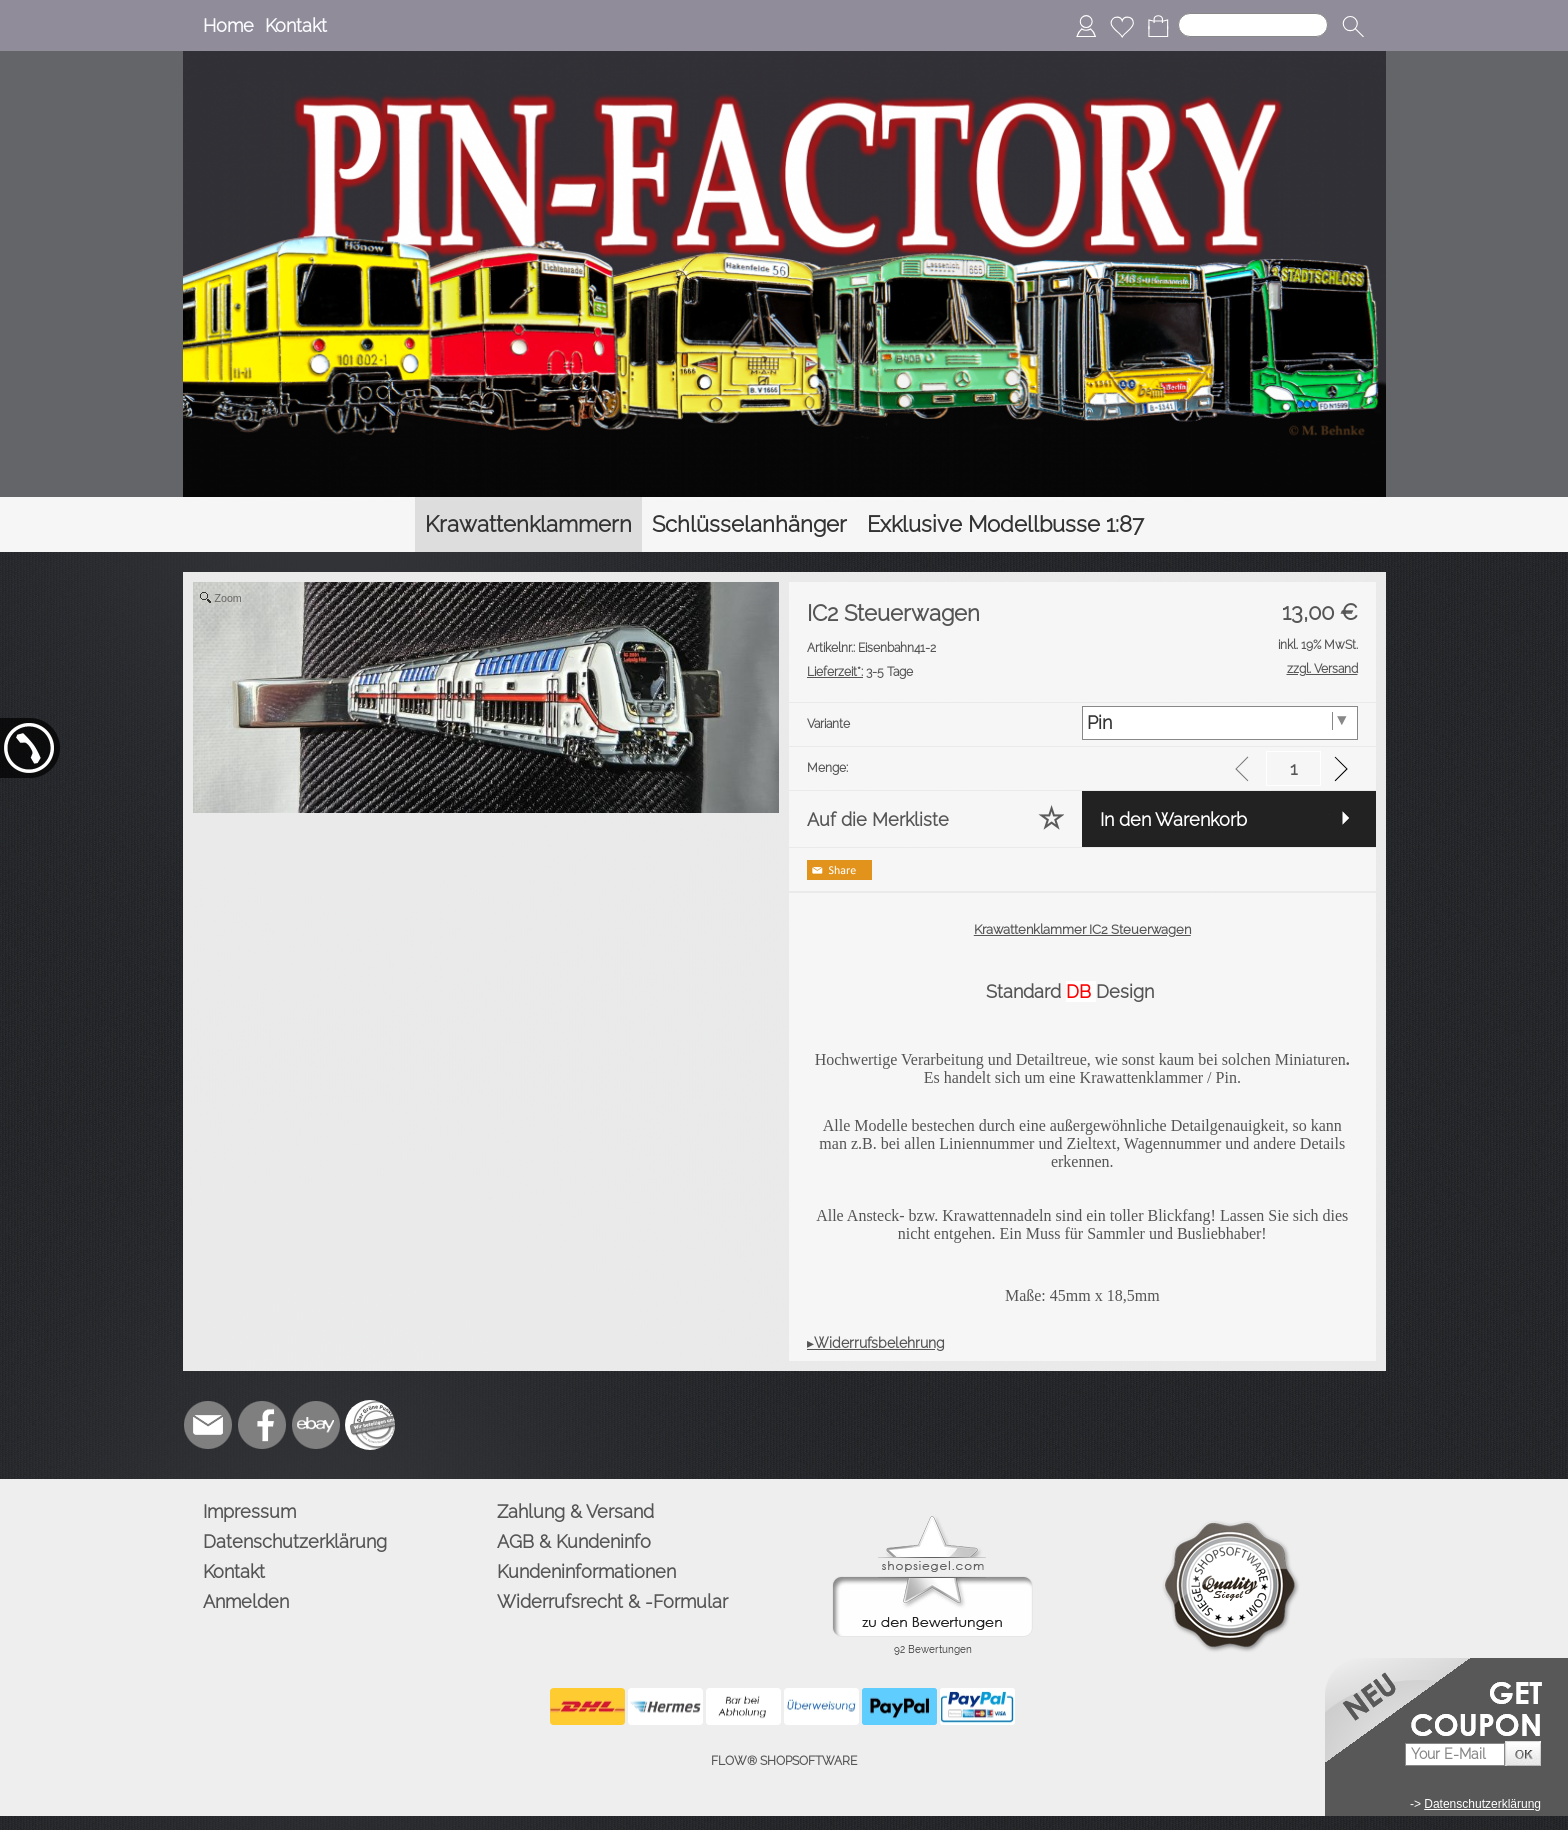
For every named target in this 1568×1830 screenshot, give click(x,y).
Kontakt (296, 25)
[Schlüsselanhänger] (749, 524)
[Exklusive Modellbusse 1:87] (1005, 524)
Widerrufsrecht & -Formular (612, 1601)
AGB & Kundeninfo (574, 1541)
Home (228, 25)
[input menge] (1293, 768)
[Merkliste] (1122, 26)
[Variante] (1219, 723)
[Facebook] (262, 1425)
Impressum (249, 1511)
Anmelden (246, 1601)
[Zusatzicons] (370, 1425)
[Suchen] (1253, 25)
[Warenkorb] (1158, 26)
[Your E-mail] (1455, 1754)
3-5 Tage (860, 672)
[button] (1353, 26)
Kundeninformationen (586, 1571)
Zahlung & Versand (575, 1511)
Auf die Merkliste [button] (878, 819)
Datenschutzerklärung (295, 1541)
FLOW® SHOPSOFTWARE (784, 1761)
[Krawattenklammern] (528, 524)
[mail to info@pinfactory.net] (208, 1425)
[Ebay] (316, 1425)
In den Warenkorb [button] (1173, 819)
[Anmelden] (1086, 26)
